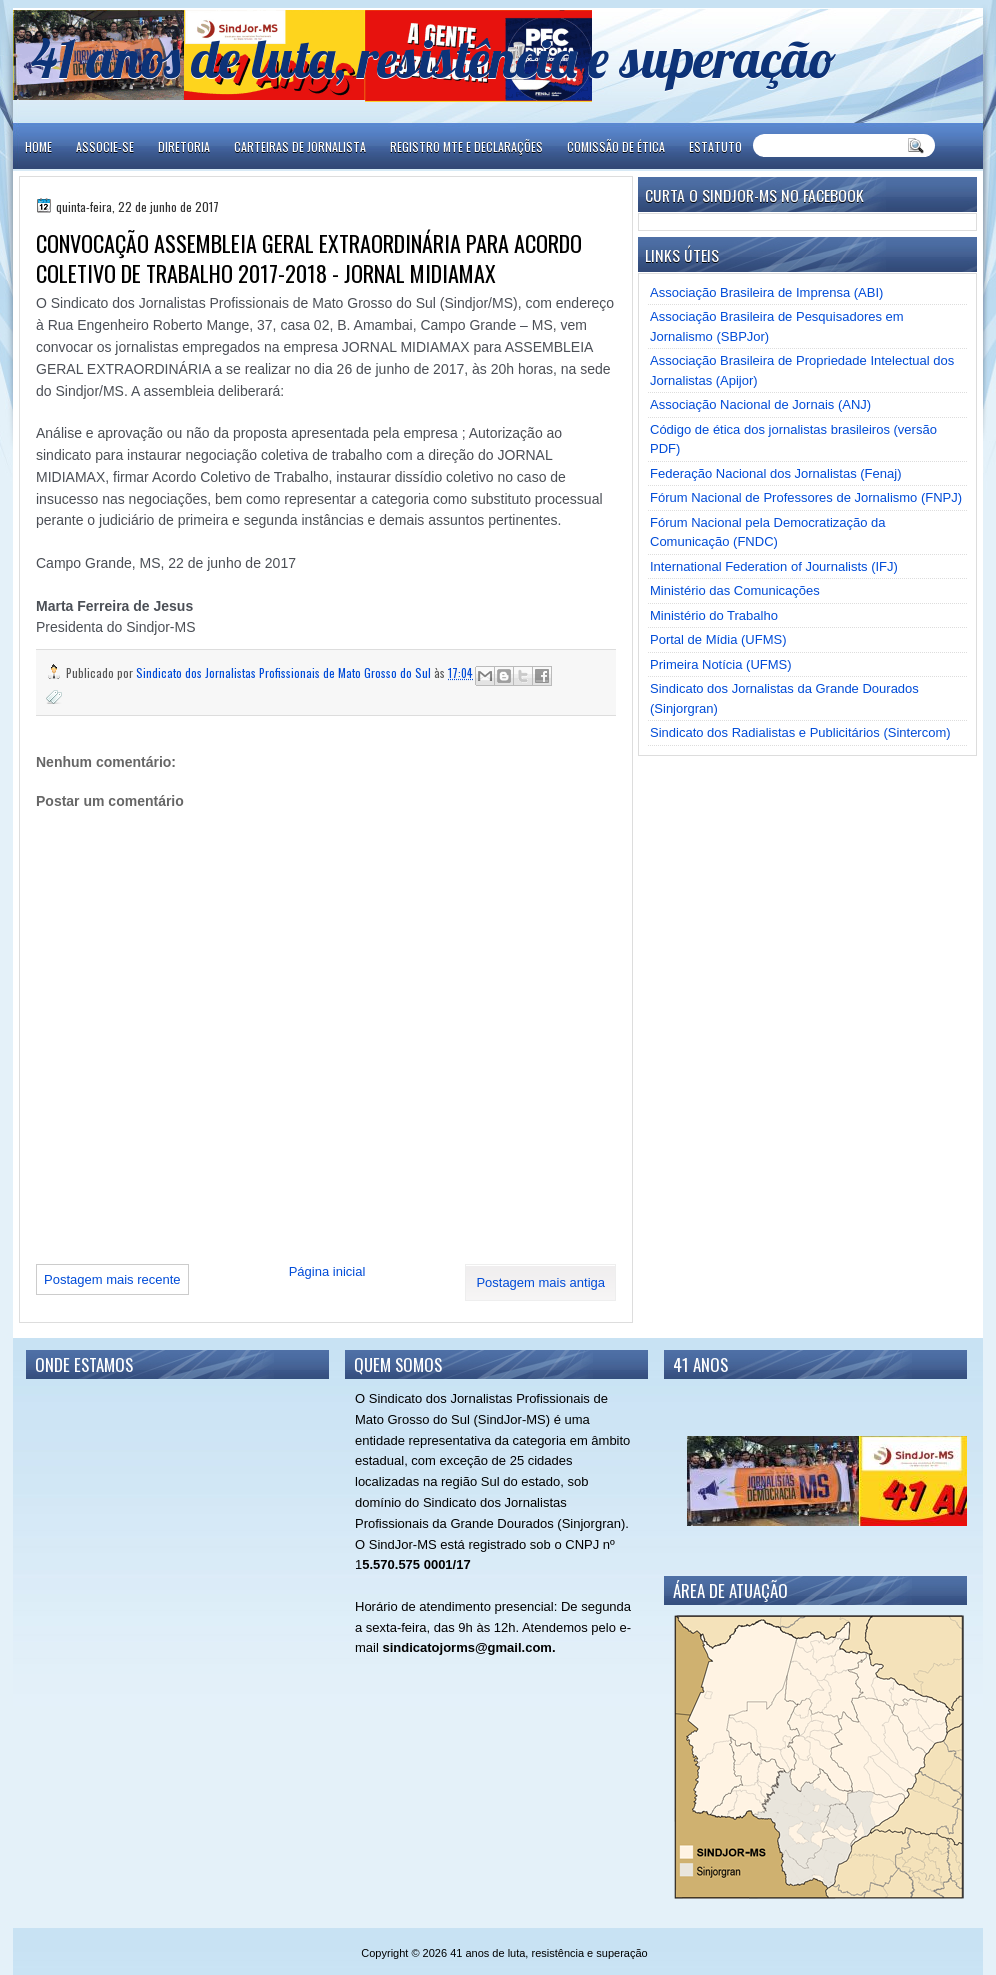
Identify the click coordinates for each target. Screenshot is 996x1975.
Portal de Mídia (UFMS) (718, 639)
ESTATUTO (715, 146)
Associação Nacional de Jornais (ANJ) (760, 404)
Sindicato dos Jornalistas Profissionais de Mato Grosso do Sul (285, 672)
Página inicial (327, 1271)
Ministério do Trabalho (714, 615)
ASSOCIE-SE (105, 146)
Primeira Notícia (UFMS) (721, 664)
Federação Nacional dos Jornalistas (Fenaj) (775, 473)
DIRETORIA (184, 146)
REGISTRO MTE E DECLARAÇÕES (466, 146)
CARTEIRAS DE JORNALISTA (300, 146)
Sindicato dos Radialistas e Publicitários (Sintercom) (800, 732)
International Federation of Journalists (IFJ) (774, 566)
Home (38, 146)
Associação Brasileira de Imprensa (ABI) (766, 292)
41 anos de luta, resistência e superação (433, 57)
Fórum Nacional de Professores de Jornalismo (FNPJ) (806, 497)
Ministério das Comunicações (735, 590)
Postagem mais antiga (540, 1282)
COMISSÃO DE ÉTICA (616, 146)
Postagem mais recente (112, 1279)
